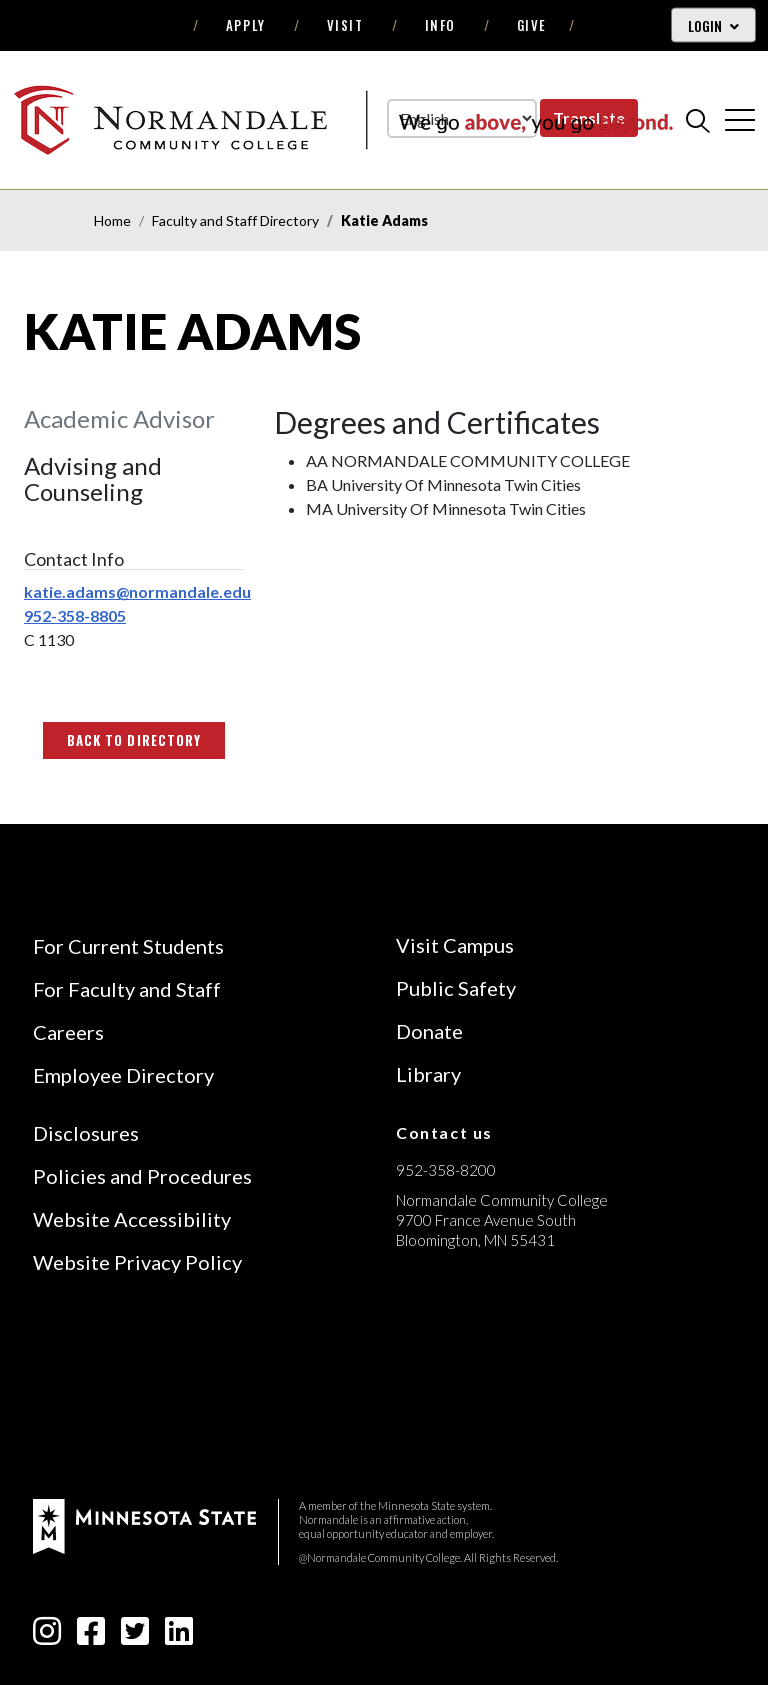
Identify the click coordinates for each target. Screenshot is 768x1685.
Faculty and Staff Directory (235, 220)
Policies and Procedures (142, 1176)
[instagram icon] (47, 1636)
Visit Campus (455, 945)
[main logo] (343, 119)
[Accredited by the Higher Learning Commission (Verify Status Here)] (471, 1382)
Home (112, 220)
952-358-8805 (75, 615)
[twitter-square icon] (135, 1636)
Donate (429, 1031)
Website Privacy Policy (137, 1262)
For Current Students (128, 946)
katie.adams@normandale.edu (137, 591)
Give (532, 25)
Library (428, 1074)
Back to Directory (134, 740)
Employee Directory (123, 1075)
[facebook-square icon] (91, 1636)
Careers (68, 1032)
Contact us (444, 1132)
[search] (698, 120)
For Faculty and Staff (127, 989)
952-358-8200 (446, 1170)
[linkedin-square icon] (179, 1636)
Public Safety (456, 988)
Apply (246, 25)
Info (440, 25)
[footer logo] (144, 1524)
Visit (345, 25)
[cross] (740, 120)
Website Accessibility (132, 1219)
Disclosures (86, 1133)
